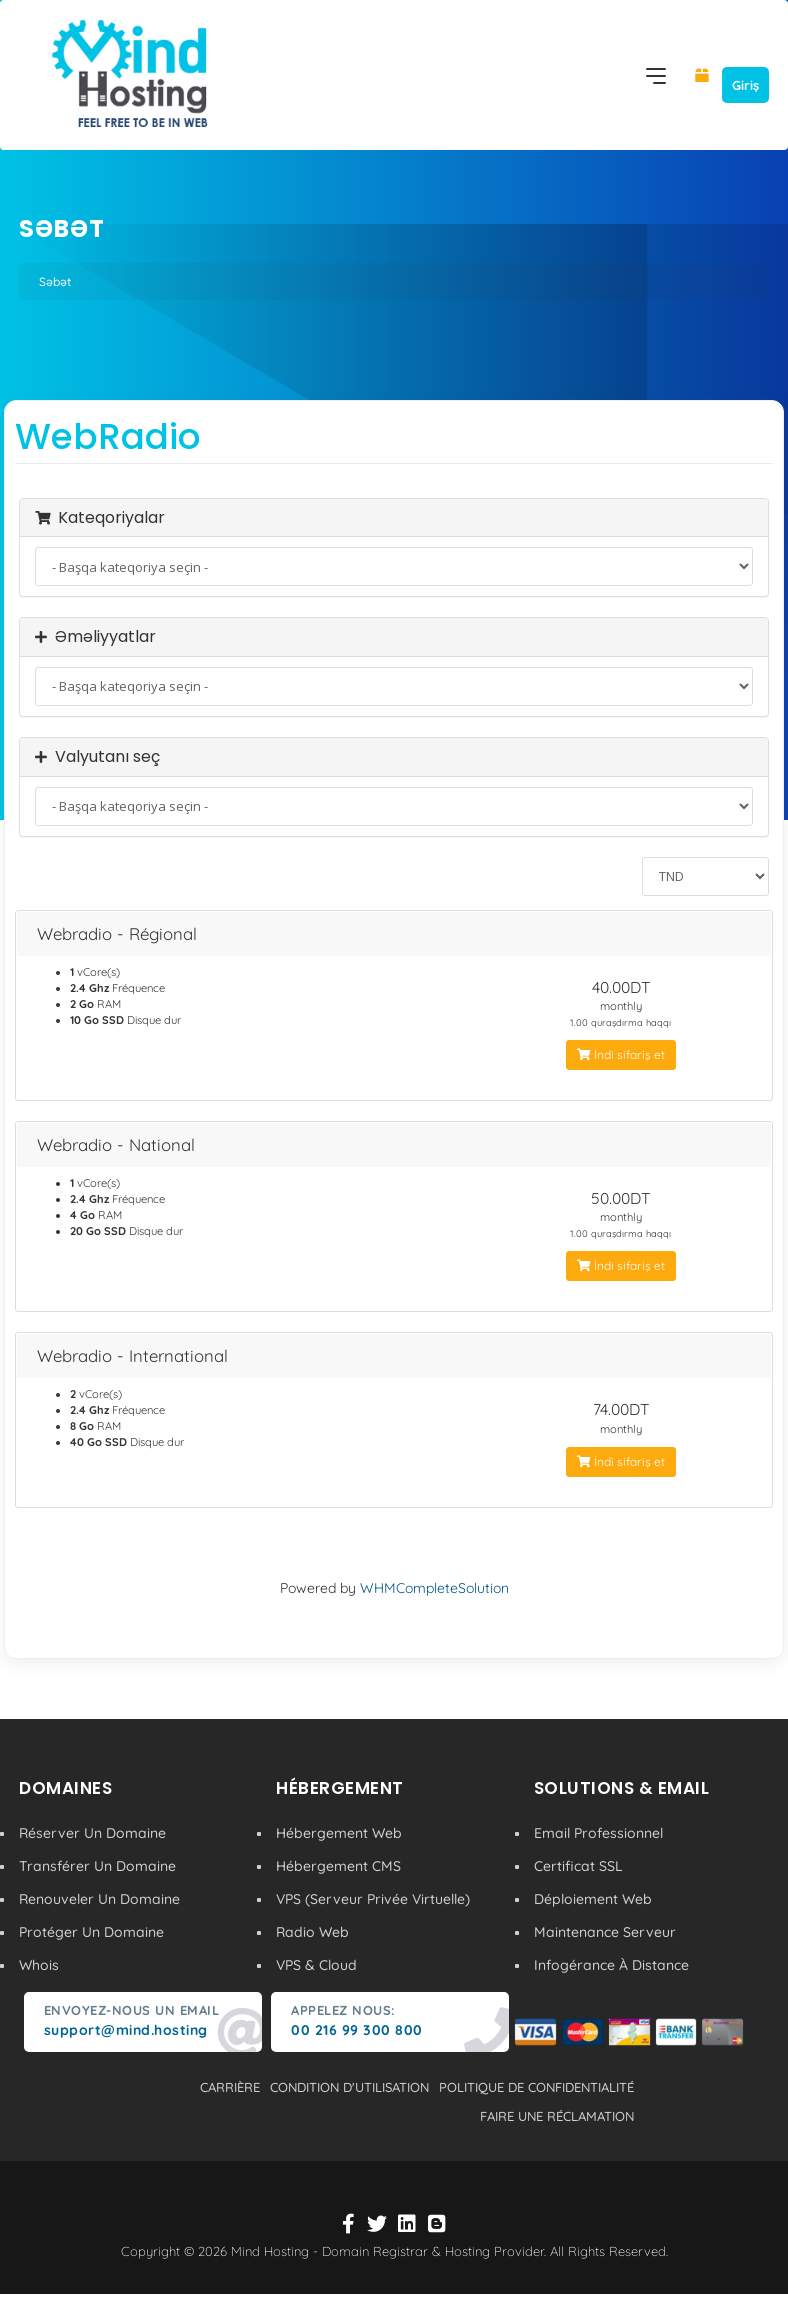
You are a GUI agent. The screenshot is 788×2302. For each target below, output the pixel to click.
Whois (39, 1965)
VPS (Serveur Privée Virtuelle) (373, 1899)
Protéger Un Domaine (91, 1932)
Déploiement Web (593, 1899)
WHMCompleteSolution (434, 1588)
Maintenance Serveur (605, 1932)
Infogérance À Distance (611, 1965)
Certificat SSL (578, 1866)
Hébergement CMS (338, 1866)
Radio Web (312, 1932)
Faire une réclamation (557, 2116)
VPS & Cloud (316, 1965)
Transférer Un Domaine (97, 1866)
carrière (230, 2087)
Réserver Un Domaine (92, 1833)
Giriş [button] (745, 85)
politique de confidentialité (536, 2087)
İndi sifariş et (621, 1054)
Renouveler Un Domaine (99, 1899)
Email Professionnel (598, 1833)
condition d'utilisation (349, 2087)
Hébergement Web (339, 1833)
